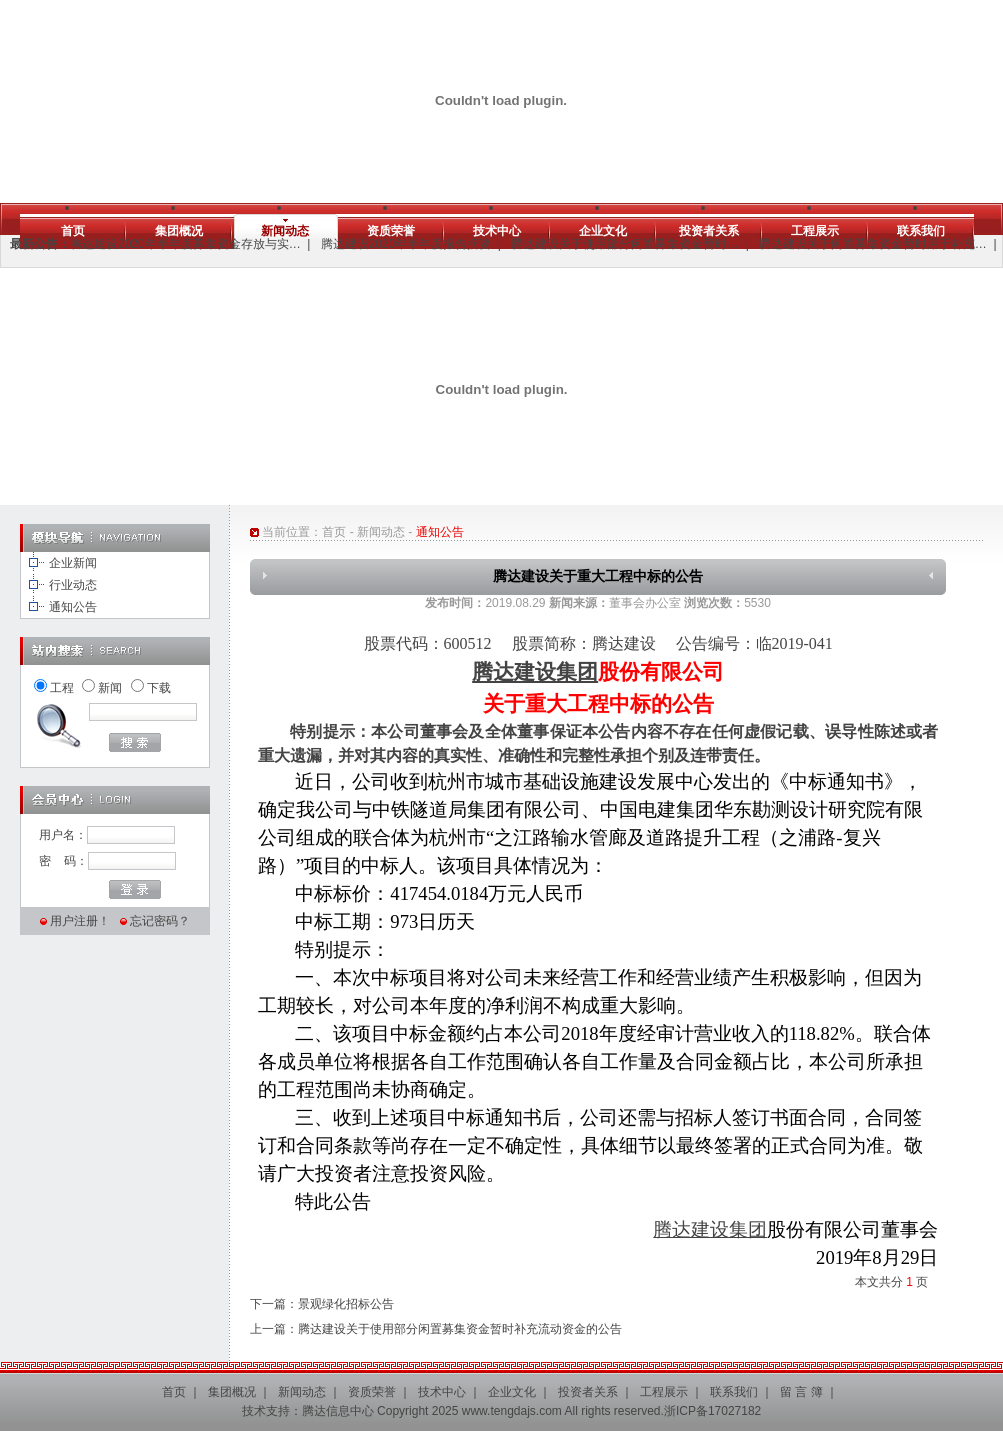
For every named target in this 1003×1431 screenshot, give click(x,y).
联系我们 (921, 231)
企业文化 (603, 231)
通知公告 (73, 607)
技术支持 (266, 1411)
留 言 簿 (801, 1392)
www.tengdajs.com (512, 1411)
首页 (73, 231)
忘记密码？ (160, 921)
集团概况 (179, 231)
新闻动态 (285, 231)
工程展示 (815, 231)
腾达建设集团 (535, 672)
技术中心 (497, 231)
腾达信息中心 (338, 1411)
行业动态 (73, 585)
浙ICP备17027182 (712, 1411)
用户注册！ (80, 921)
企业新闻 (73, 563)
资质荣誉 (391, 231)
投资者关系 (709, 231)
